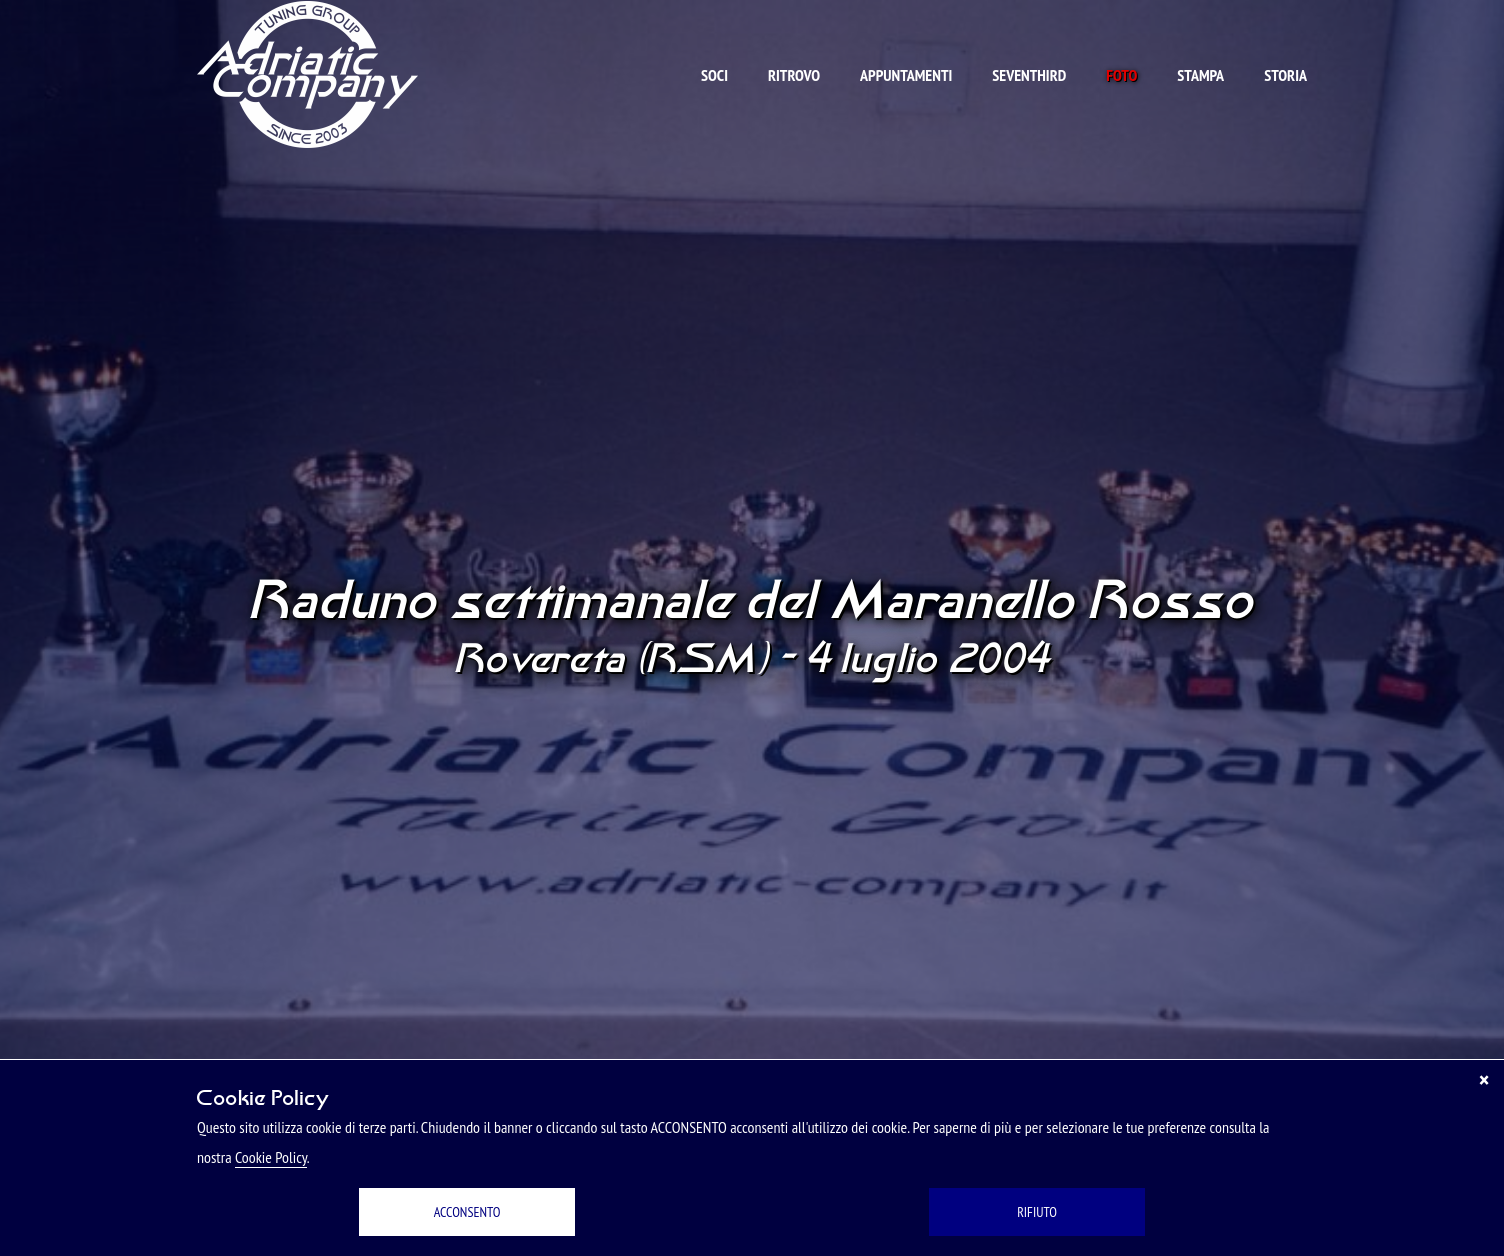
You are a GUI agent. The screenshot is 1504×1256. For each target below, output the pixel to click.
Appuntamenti (906, 75)
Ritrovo (794, 75)
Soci (714, 75)
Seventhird (1029, 75)
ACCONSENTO (467, 1212)
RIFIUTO (1037, 1212)
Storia (1285, 75)
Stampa (1200, 75)
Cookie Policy (271, 1157)
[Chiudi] (1484, 1080)
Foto (1121, 75)
